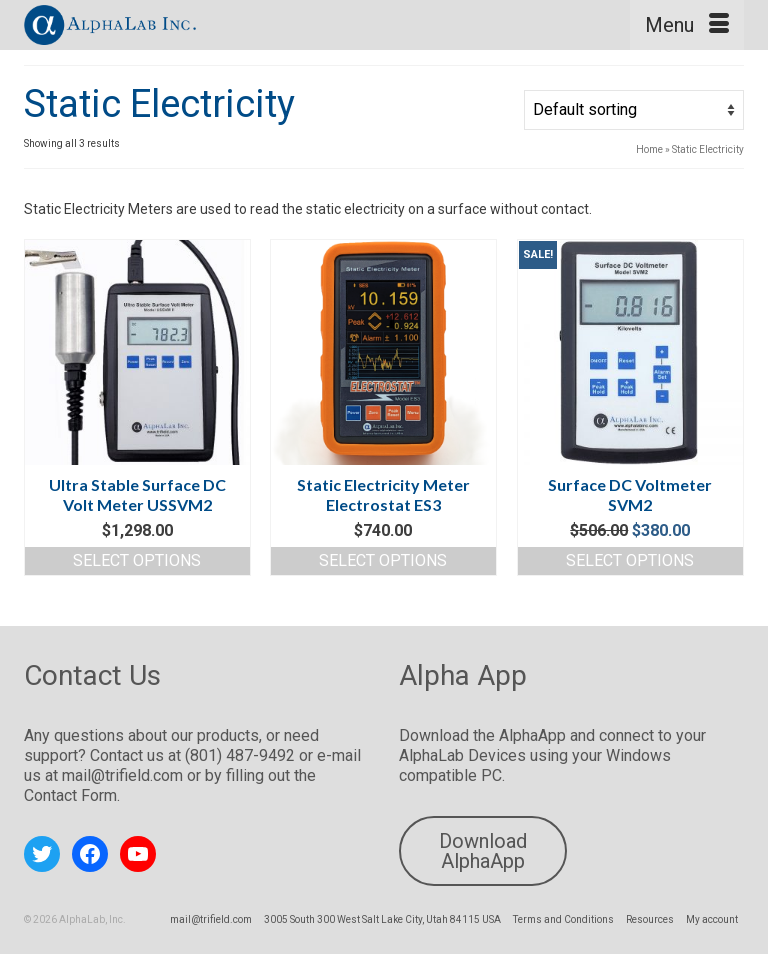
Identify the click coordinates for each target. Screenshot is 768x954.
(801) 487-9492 (240, 755)
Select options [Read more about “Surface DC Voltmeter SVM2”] (630, 560)
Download (436, 735)
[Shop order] (634, 110)
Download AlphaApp (483, 851)
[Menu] (687, 25)
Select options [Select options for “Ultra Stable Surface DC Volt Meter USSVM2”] (137, 560)
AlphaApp (532, 735)
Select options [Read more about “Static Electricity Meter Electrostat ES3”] (383, 560)
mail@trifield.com (122, 775)
